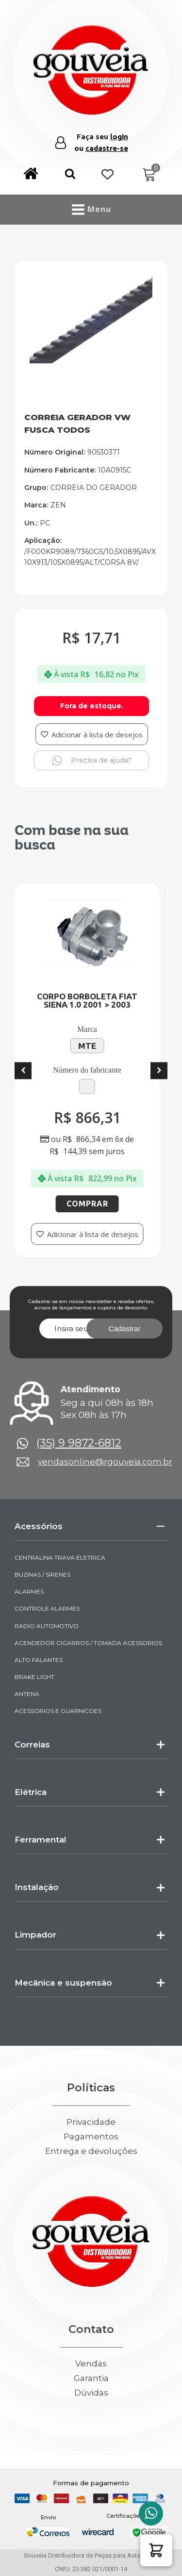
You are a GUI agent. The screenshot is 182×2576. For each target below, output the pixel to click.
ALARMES (29, 1591)
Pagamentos (91, 2137)
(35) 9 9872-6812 (78, 1443)
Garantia (91, 2378)
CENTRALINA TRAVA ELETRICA (60, 1557)
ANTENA (27, 1693)
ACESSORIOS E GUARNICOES (58, 1710)
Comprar (89, 1203)
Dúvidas (91, 2393)
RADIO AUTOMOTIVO (47, 1626)
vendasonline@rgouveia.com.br (105, 1462)
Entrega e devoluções (91, 2151)
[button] (70, 175)
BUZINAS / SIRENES (42, 1574)
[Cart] (149, 174)
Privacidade (91, 2122)
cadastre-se (106, 148)
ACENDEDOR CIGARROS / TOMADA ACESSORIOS (88, 1643)
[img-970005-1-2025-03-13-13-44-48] (91, 362)
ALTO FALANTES (39, 1659)
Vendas (91, 2364)
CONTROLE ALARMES (47, 1608)
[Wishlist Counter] (107, 175)
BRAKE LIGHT (34, 1676)
